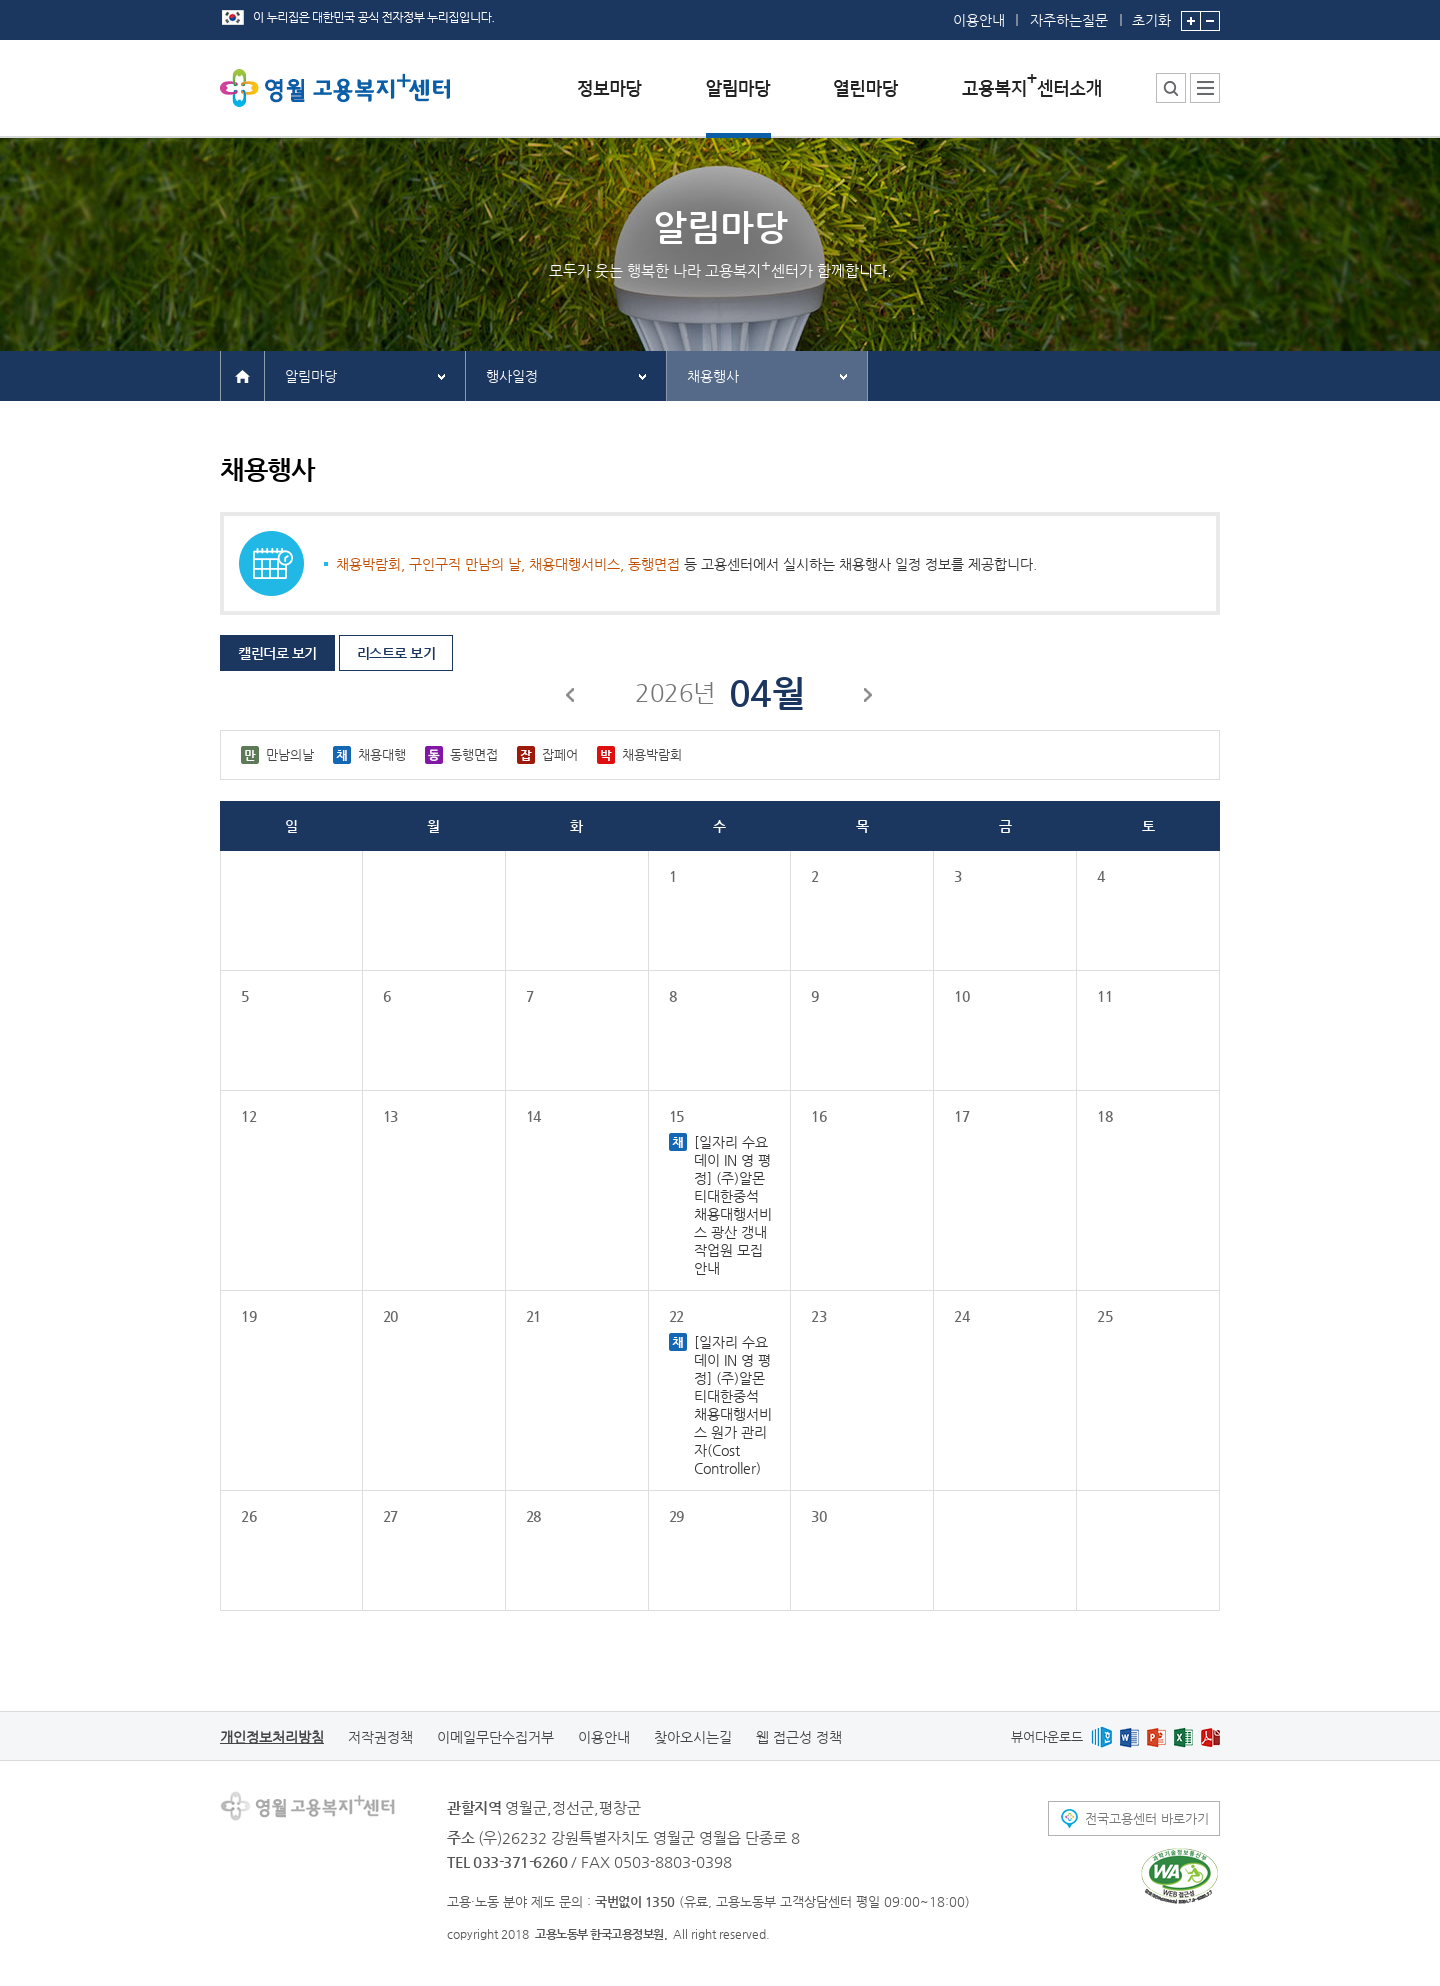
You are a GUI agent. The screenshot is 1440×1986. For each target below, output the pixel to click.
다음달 (869, 698)
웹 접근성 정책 (799, 1737)
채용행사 (713, 376)
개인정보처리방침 (272, 1737)
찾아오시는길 (693, 1737)
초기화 (1151, 14)
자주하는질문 (1069, 20)
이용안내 (979, 20)
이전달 (571, 698)
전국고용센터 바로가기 (1147, 1818)
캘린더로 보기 (277, 653)
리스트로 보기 (396, 653)
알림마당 (311, 376)
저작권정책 (380, 1737)
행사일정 (512, 376)
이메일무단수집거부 (495, 1737)
